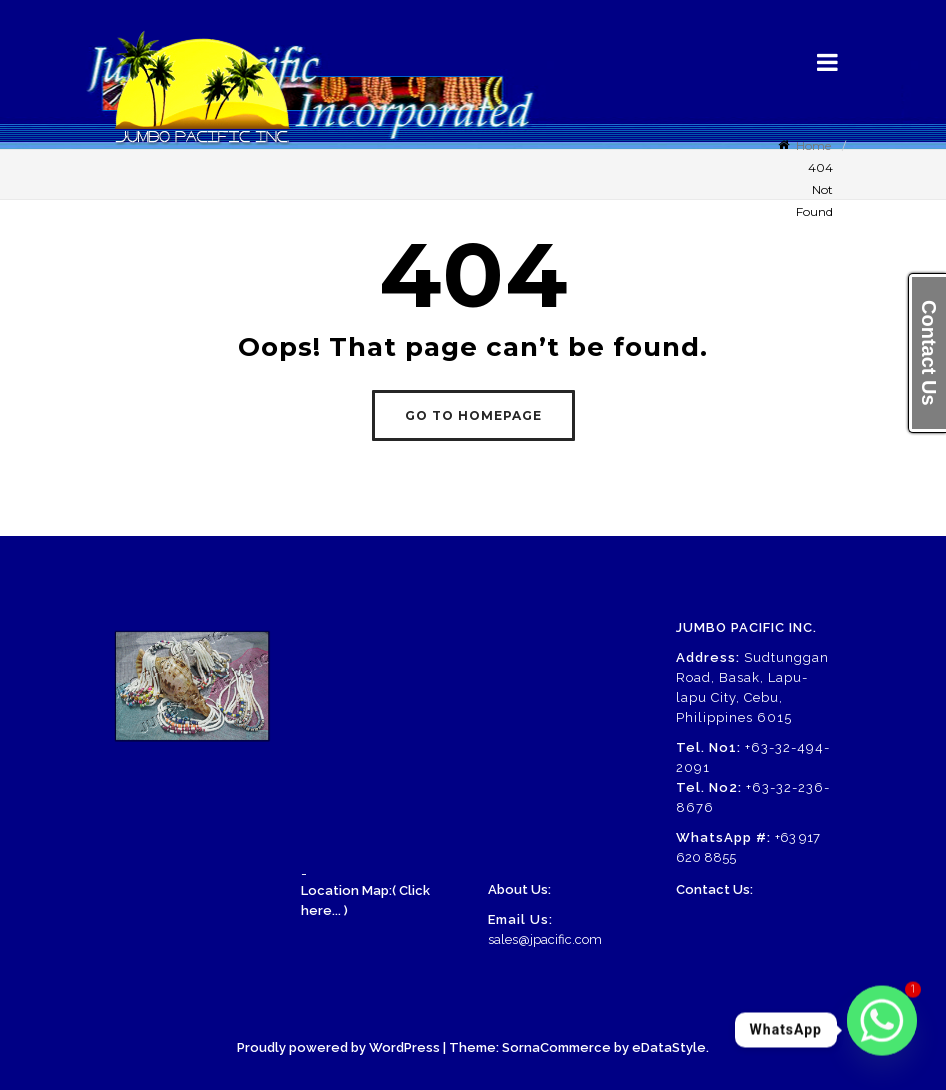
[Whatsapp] (882, 1030)
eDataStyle (669, 1047)
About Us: (519, 889)
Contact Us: (714, 889)
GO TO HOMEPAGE (473, 415)
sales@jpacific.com (545, 939)
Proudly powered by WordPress (338, 1047)
